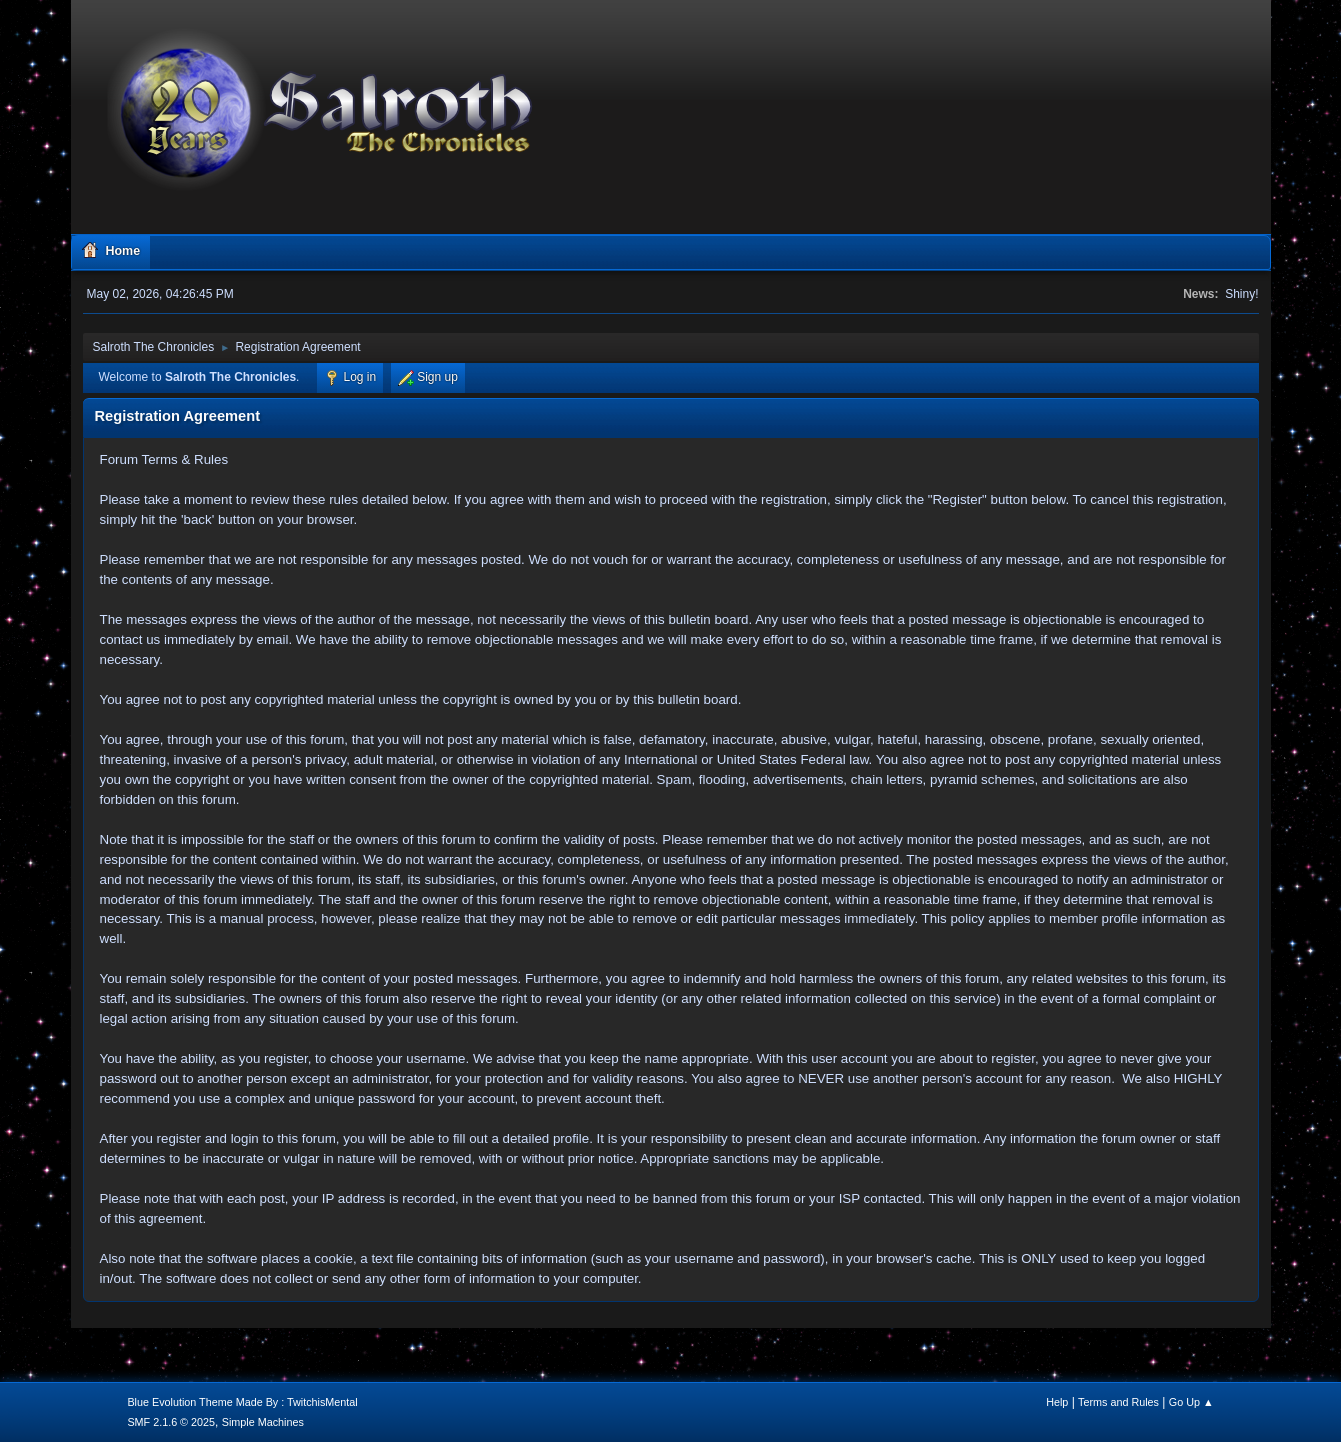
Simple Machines (263, 1422)
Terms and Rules (1118, 1402)
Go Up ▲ (1191, 1402)
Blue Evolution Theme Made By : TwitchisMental (242, 1402)
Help (1057, 1402)
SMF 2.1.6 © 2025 (171, 1422)
